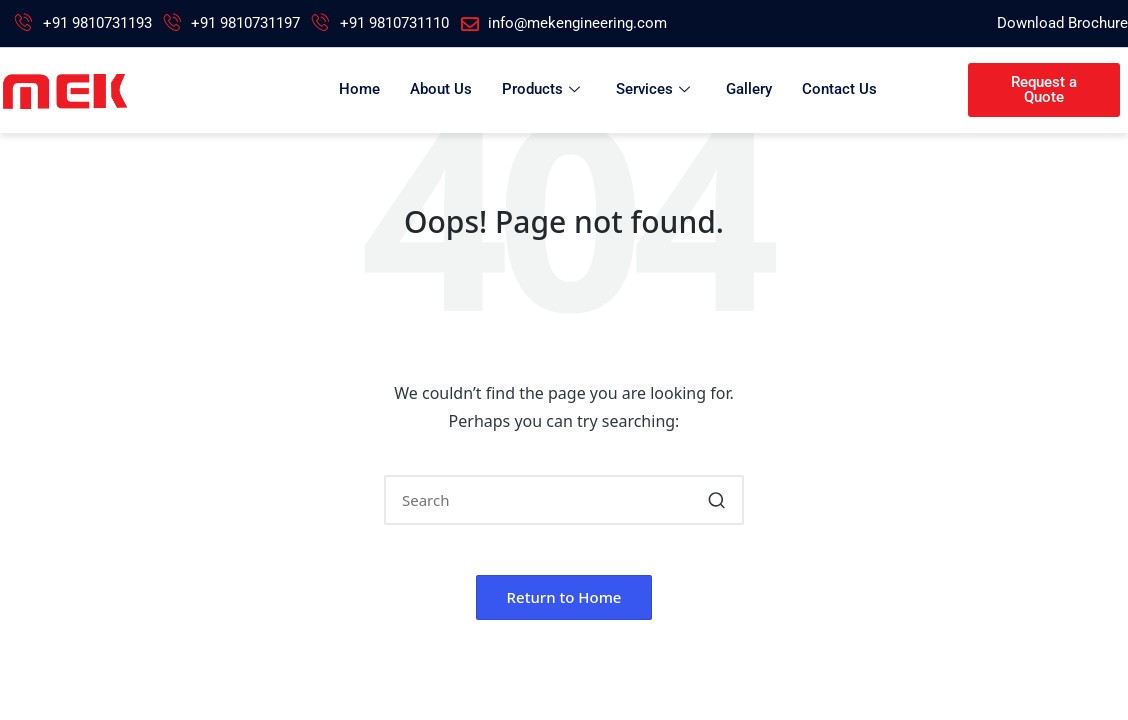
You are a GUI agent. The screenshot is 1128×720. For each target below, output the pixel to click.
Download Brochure (1062, 23)
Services (653, 90)
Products (541, 90)
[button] (716, 500)
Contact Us (839, 89)
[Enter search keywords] (564, 500)
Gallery (749, 89)
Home (359, 89)
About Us (441, 89)
